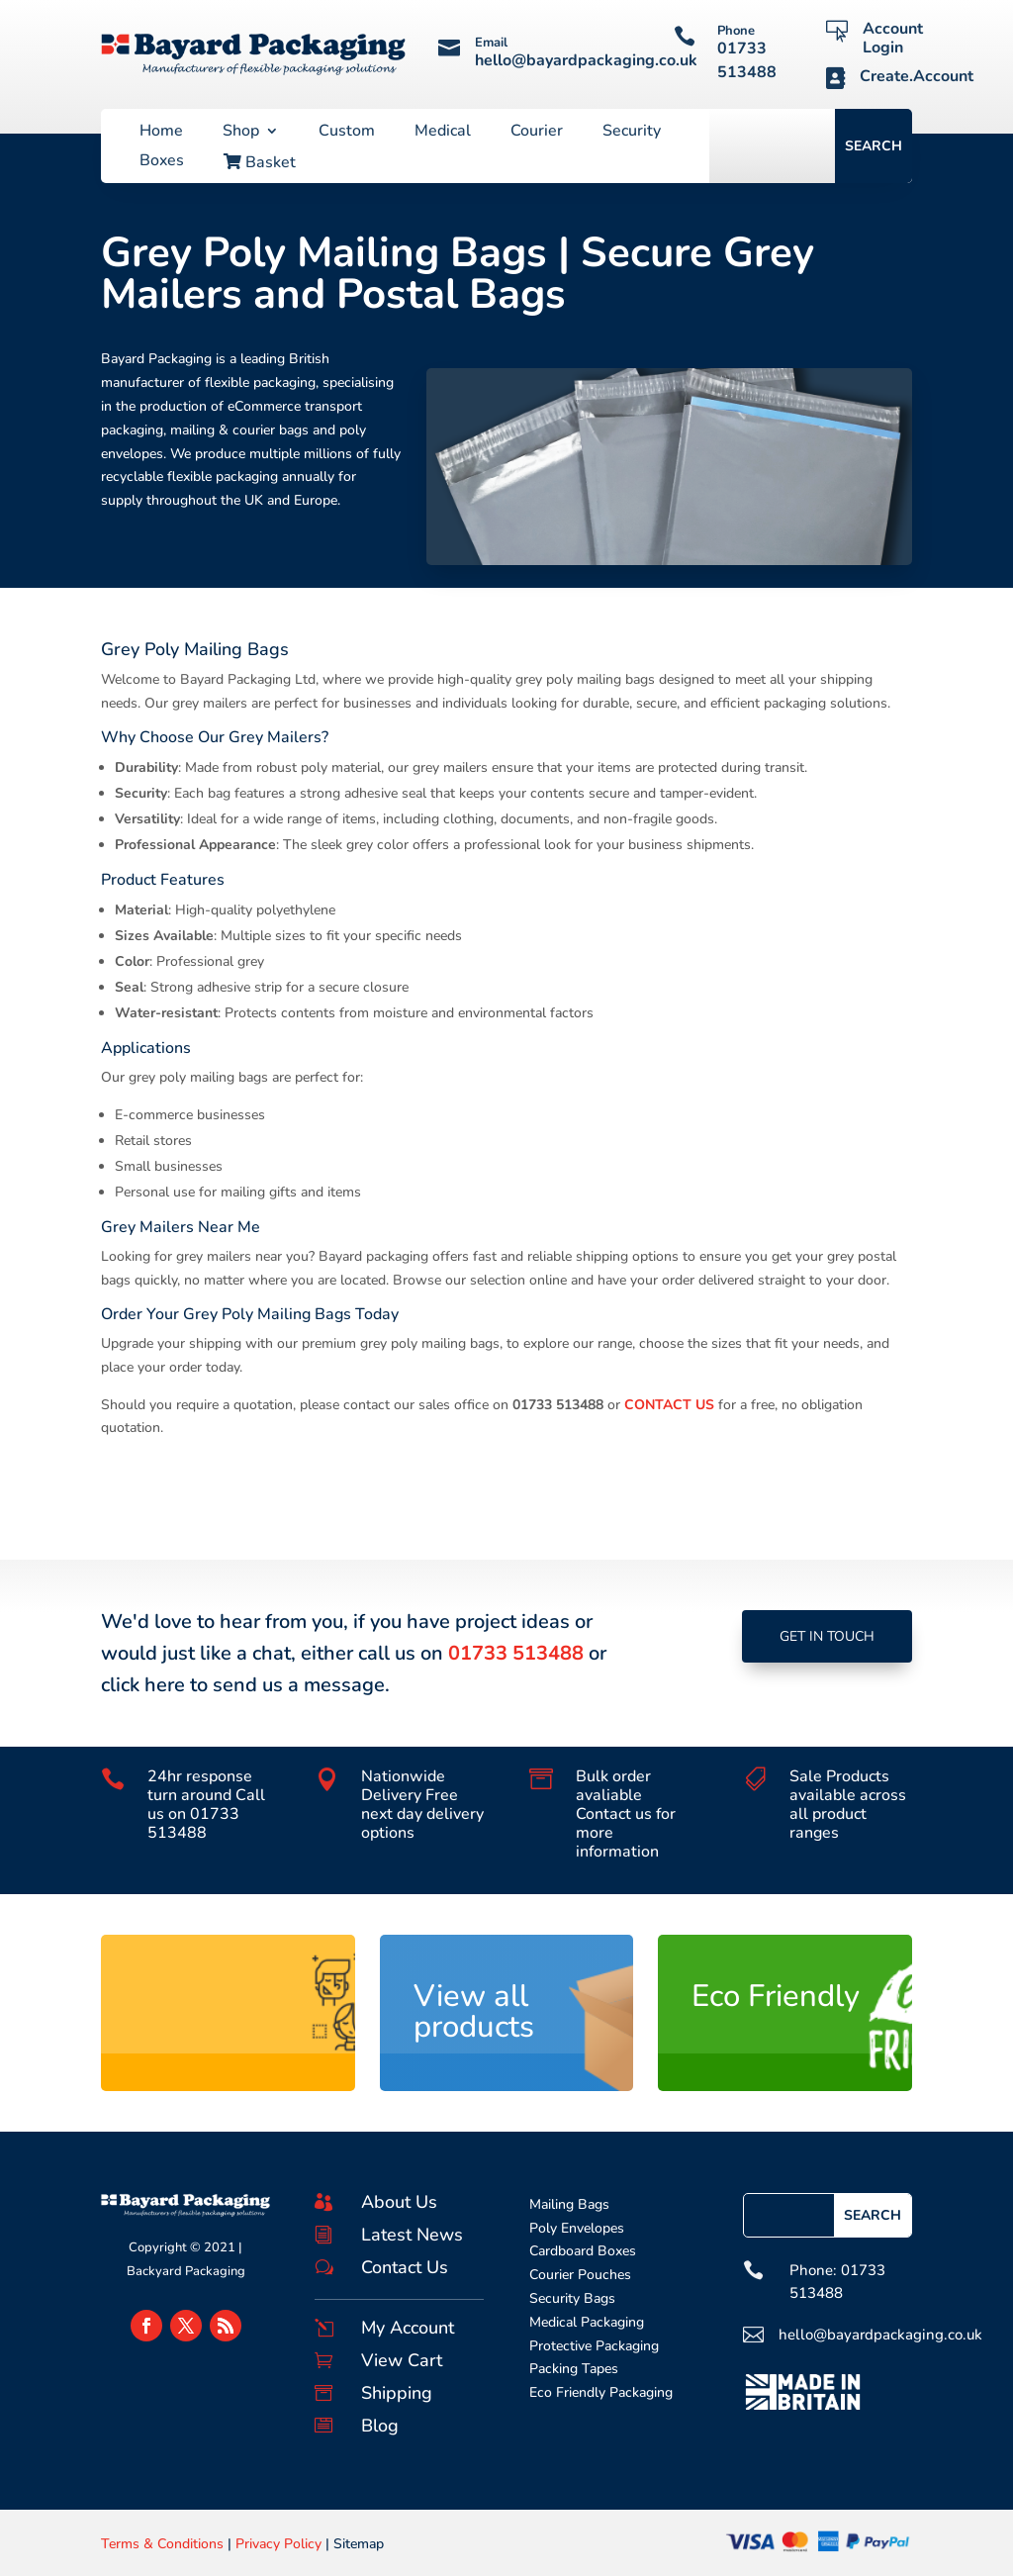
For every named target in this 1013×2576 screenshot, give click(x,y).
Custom (347, 133)
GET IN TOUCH (827, 1636)
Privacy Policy (278, 2543)
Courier (536, 133)
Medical (442, 133)
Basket (260, 163)
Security (631, 133)
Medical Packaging (586, 2322)
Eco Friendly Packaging (601, 2392)
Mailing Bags (569, 2204)
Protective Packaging (594, 2346)
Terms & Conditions (162, 2543)
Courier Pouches (580, 2274)
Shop (241, 133)
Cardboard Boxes (582, 2251)
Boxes (161, 162)
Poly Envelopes (576, 2228)
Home (161, 133)
